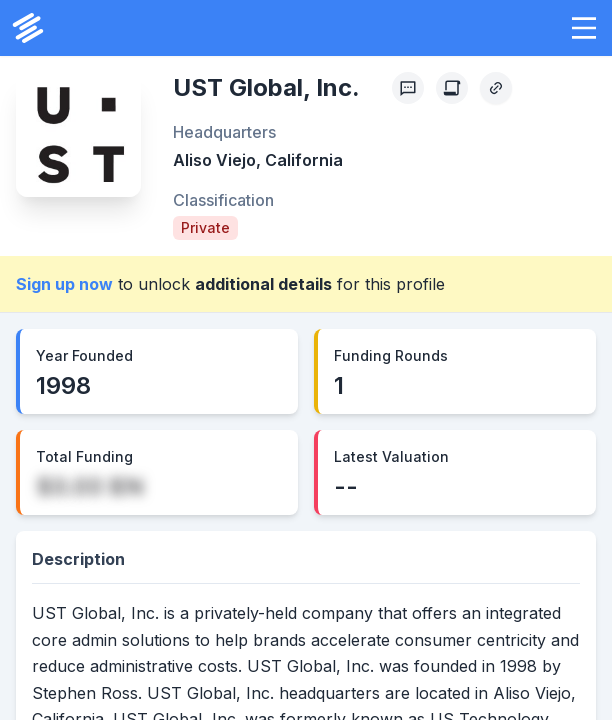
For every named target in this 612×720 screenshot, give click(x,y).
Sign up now (64, 284)
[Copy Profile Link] (496, 88)
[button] (584, 28)
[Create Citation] (452, 88)
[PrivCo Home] (28, 28)
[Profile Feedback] (408, 88)
